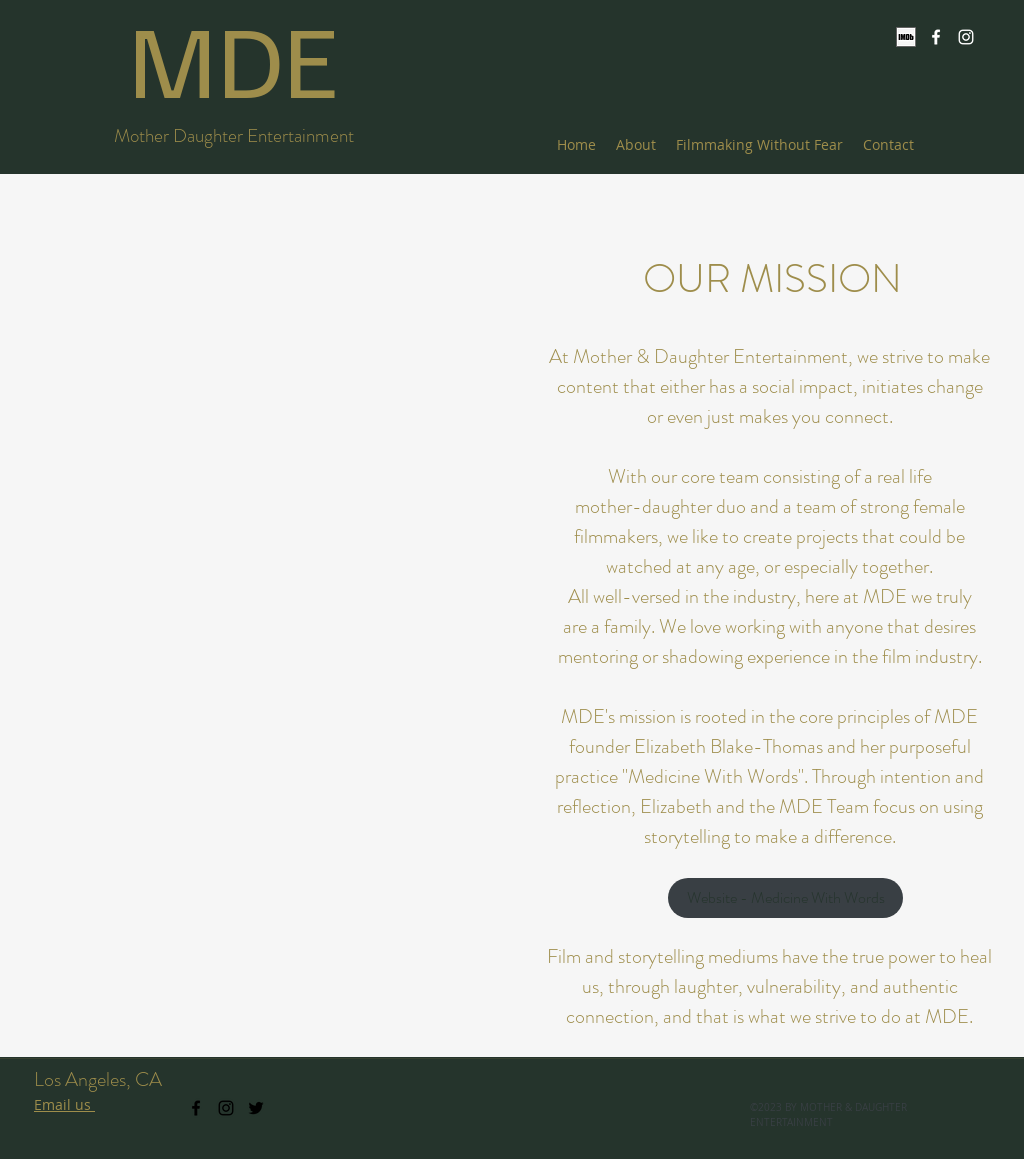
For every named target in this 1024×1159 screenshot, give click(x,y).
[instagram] (966, 37)
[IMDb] (906, 37)
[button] (252, 614)
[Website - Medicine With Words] (785, 898)
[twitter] (256, 1108)
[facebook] (936, 37)
